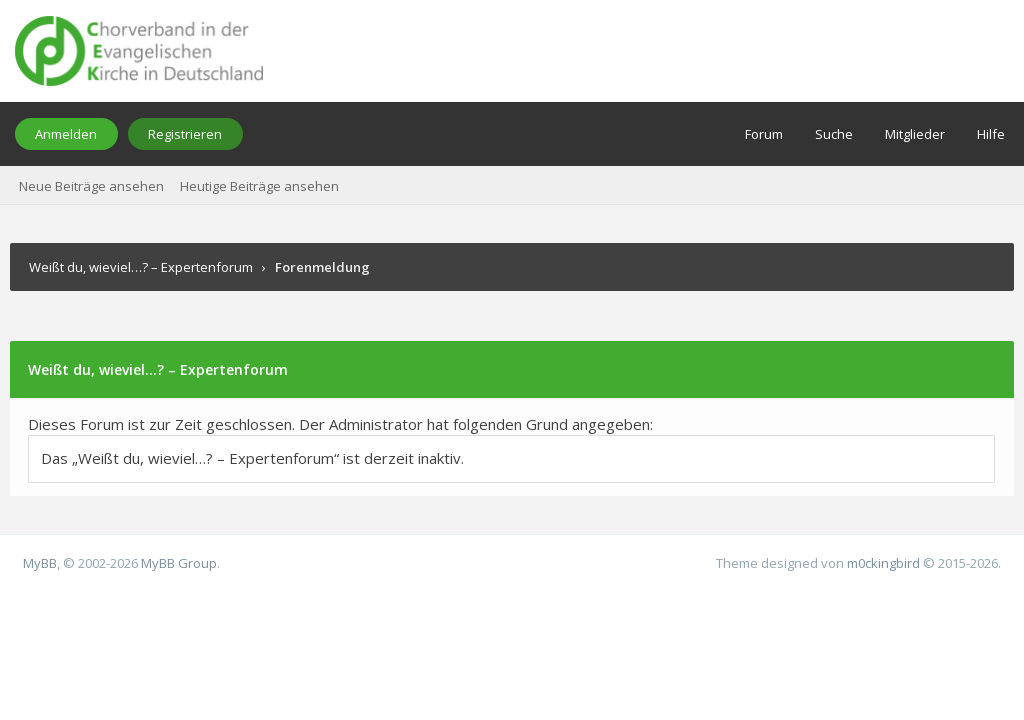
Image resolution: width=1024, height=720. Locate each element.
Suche (834, 134)
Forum (764, 134)
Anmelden (66, 134)
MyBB (40, 563)
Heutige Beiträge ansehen (259, 186)
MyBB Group (179, 563)
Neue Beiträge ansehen (91, 186)
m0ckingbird (883, 563)
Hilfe (991, 134)
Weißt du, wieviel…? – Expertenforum (141, 267)
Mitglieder (915, 134)
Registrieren (185, 134)
